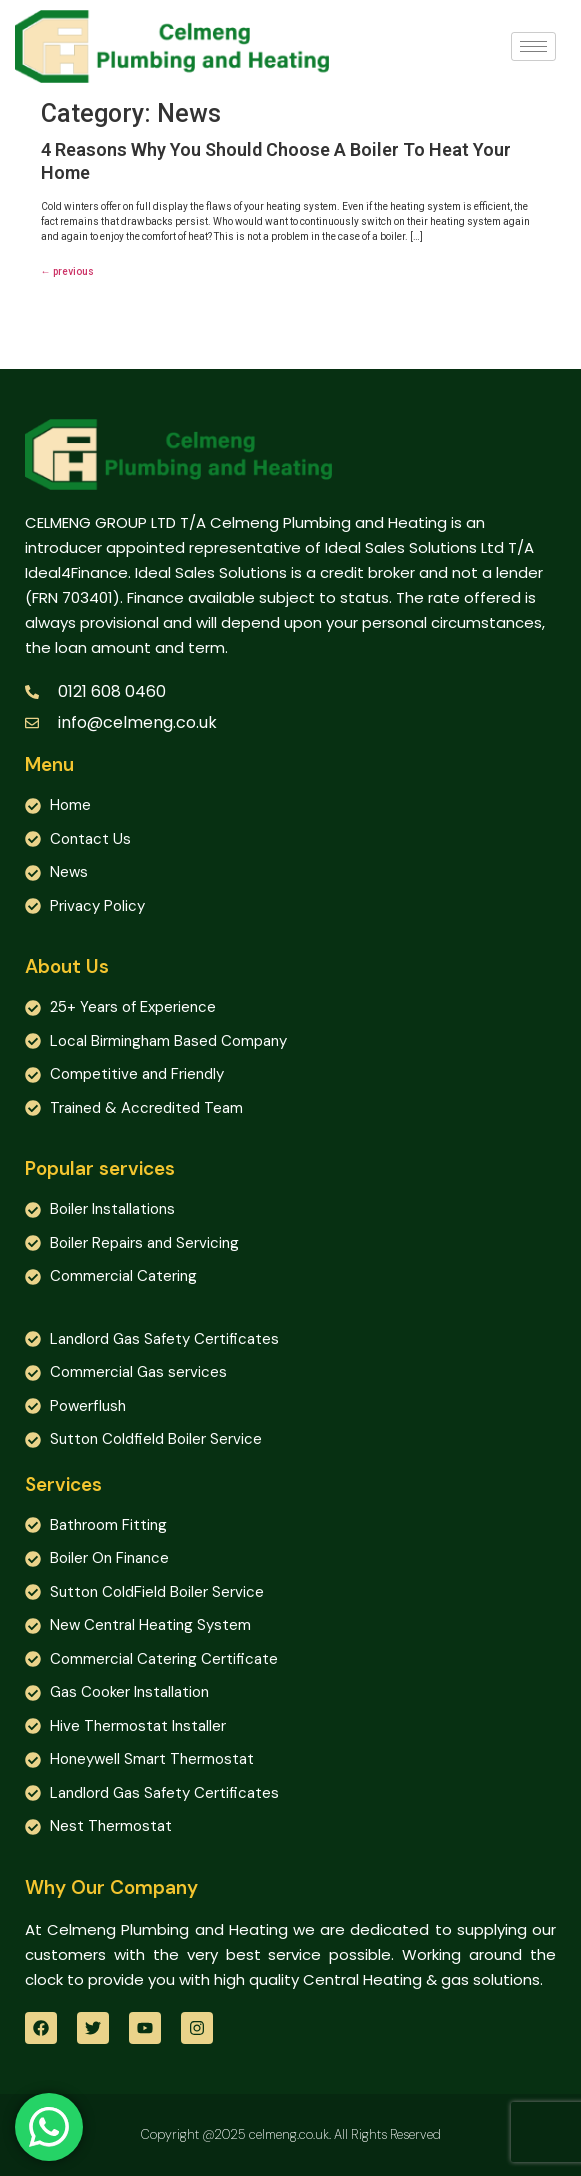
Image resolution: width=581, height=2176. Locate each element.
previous (67, 271)
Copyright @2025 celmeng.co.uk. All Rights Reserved (291, 2134)
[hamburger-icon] (533, 46)
